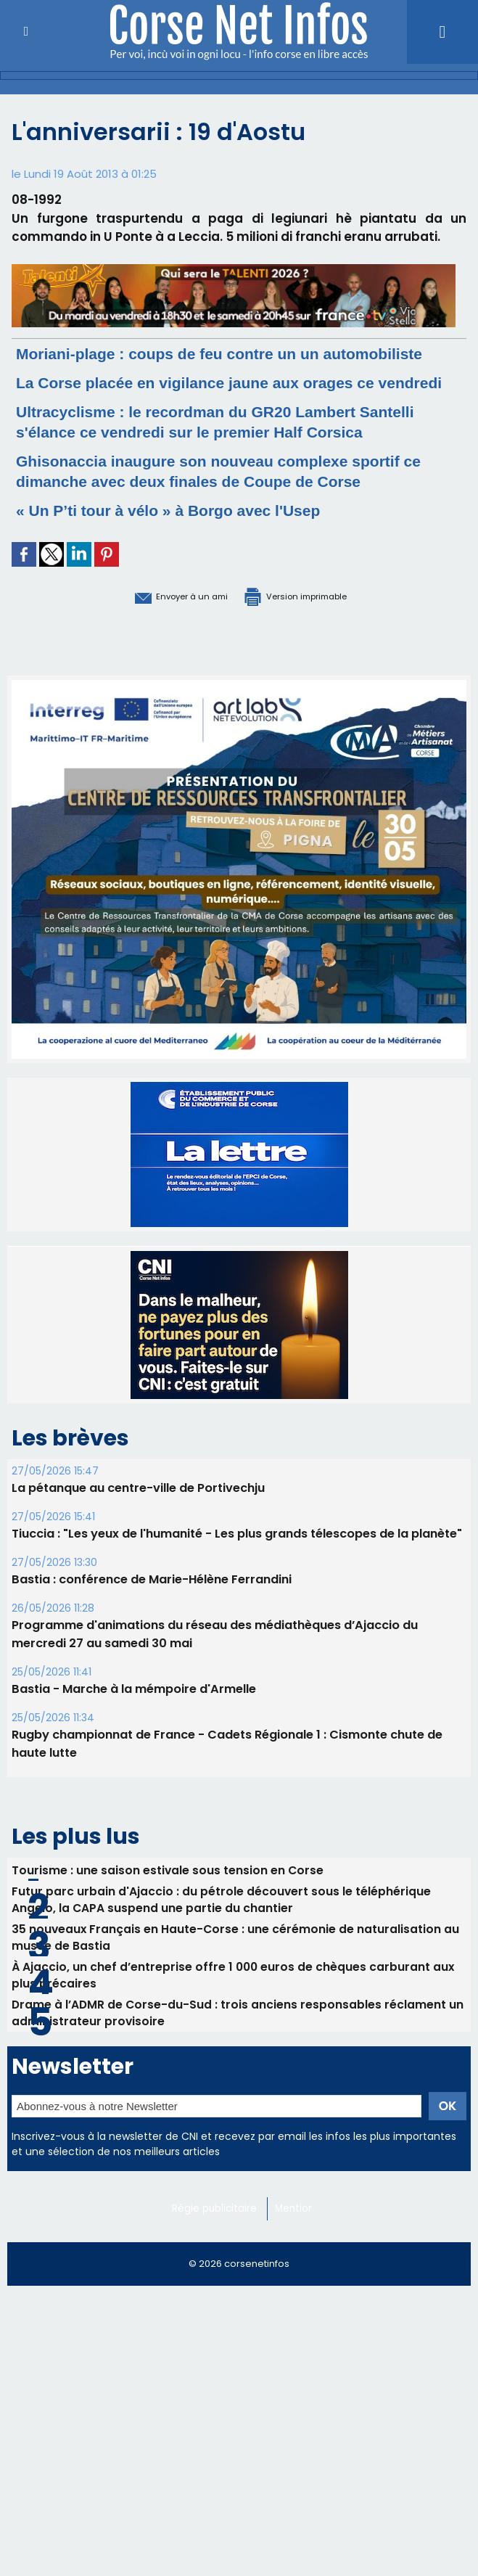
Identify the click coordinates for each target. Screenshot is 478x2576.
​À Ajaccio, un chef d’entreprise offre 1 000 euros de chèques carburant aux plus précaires (234, 2042)
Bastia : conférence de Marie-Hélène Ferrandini (151, 1639)
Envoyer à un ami (158, 656)
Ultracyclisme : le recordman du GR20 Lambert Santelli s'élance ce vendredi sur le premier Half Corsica (213, 472)
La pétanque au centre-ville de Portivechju (138, 1548)
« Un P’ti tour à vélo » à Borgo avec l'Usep (189, 571)
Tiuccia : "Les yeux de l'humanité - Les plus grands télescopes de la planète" (237, 1594)
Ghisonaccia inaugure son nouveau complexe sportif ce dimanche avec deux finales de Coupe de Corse (235, 531)
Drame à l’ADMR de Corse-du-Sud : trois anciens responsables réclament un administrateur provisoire (239, 2083)
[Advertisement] (239, 2473)
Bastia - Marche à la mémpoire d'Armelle (133, 1749)
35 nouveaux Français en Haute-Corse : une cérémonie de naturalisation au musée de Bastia (236, 2002)
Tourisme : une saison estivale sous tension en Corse (168, 1929)
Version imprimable (313, 656)
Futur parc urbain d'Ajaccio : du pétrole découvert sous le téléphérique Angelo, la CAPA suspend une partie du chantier (222, 1961)
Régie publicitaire (216, 2280)
